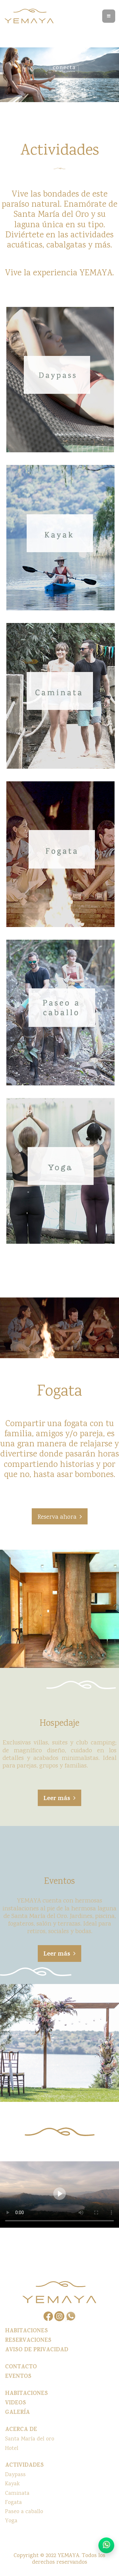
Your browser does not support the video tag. (59, 2194)
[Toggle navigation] (108, 16)
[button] (60, 1516)
